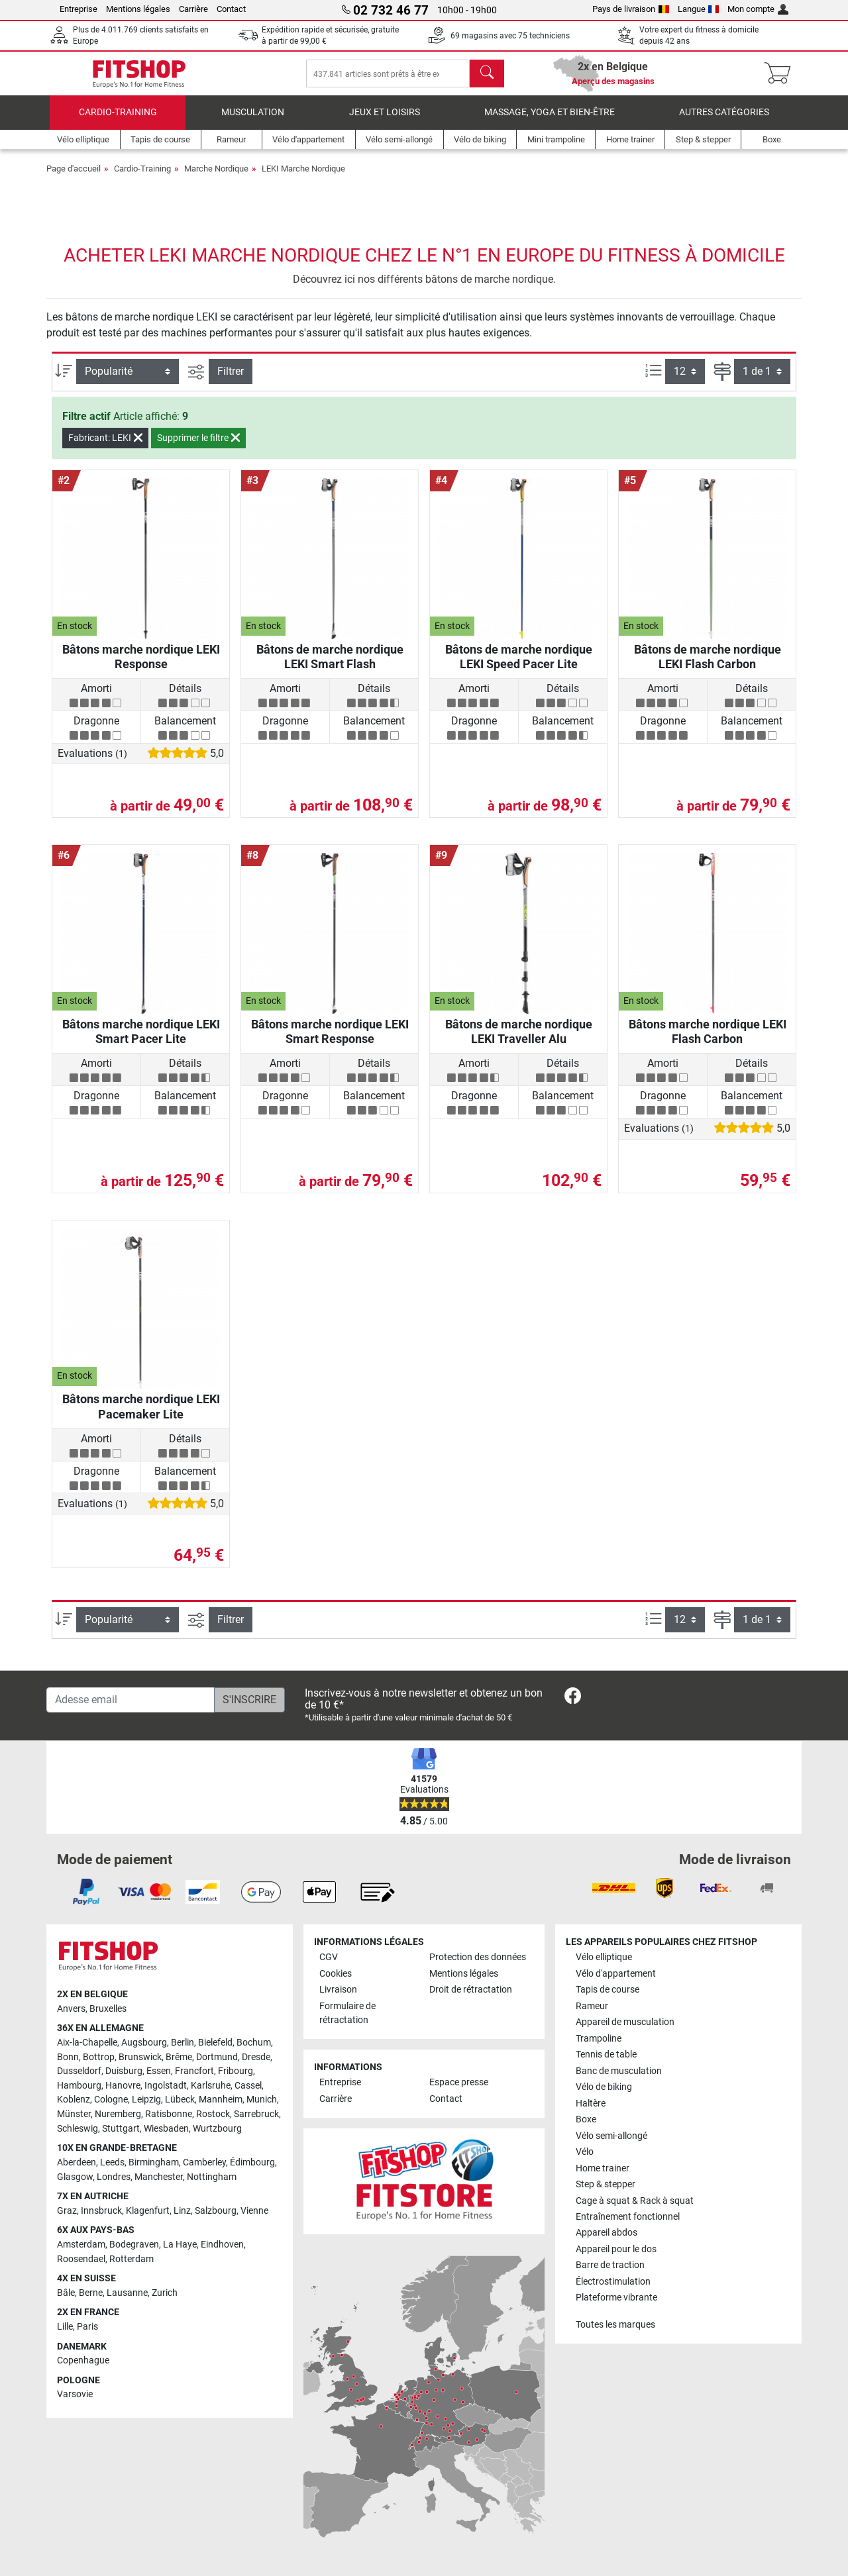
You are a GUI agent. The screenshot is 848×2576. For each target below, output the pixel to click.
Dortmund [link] (217, 2057)
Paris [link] (87, 2326)
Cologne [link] (111, 2100)
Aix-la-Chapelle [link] (87, 2042)
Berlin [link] (182, 2042)
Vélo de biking (604, 2087)
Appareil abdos (606, 2233)
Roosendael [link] (81, 2259)
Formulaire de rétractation (347, 2013)
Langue (698, 9)
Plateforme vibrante (616, 2298)
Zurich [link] (165, 2293)
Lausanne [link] (127, 2293)
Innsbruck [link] (101, 2210)
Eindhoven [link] (222, 2244)
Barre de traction (610, 2265)
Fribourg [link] (235, 2071)
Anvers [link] (71, 2008)
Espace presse (458, 2083)
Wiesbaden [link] (166, 2128)
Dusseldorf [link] (79, 2071)
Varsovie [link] (75, 2395)
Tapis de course (607, 1989)
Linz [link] (182, 2210)
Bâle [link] (66, 2293)
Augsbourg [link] (144, 2042)
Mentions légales (138, 9)
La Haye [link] (180, 2244)
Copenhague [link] (83, 2360)
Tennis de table (606, 2054)
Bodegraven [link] (134, 2244)
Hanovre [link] (122, 2085)
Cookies (335, 1973)
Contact (231, 9)
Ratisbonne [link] (168, 2114)
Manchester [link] (158, 2177)
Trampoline (598, 2038)
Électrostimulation (613, 2281)
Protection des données (477, 1957)
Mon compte (757, 9)
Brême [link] (179, 2057)
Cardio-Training (118, 122)
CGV (328, 1957)
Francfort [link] (194, 2071)
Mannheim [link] (220, 2100)
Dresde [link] (256, 2057)
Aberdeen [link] (76, 2162)
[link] (572, 1698)
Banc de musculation (619, 2071)
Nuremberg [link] (118, 2114)
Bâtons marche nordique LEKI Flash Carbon (707, 1041)
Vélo (585, 2151)
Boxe (586, 2119)
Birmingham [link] (154, 2162)
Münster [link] (74, 2114)
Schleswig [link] (77, 2128)
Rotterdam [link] (131, 2259)
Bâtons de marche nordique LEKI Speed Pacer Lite (518, 666)
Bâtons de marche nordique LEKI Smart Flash (329, 666)
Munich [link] (261, 2100)
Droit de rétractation (470, 1989)
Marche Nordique (216, 178)
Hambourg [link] (79, 2085)
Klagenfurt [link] (148, 2210)
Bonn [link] (68, 2057)
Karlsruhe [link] (211, 2085)
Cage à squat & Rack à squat (635, 2200)
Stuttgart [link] (121, 2128)
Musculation (252, 122)
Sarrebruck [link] (256, 2114)
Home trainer (602, 2168)
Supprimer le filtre (198, 447)
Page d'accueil (73, 178)
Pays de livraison (630, 9)
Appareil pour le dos (616, 2249)
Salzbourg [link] (216, 2210)
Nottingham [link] (212, 2177)
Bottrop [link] (99, 2057)
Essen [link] (158, 2071)
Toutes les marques (615, 2324)
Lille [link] (65, 2326)
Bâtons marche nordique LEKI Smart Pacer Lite (141, 1041)
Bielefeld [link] (215, 2042)
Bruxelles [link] (108, 2008)
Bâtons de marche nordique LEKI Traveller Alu (518, 1041)
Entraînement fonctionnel (628, 2216)
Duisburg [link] (123, 2071)
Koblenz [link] (73, 2100)
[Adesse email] (130, 1699)
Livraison (338, 1989)
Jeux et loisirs (384, 122)
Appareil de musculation (625, 2022)
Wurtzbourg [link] (217, 2128)
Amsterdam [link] (81, 2244)
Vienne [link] (254, 2210)
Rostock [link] (213, 2114)
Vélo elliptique (604, 1957)
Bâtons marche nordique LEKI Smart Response (330, 1041)
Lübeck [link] (180, 2100)
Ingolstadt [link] (165, 2085)
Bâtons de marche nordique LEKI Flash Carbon (707, 666)
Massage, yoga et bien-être (549, 122)
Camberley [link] (204, 2162)
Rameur (592, 2006)
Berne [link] (91, 2293)
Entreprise (78, 9)
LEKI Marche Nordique (303, 178)
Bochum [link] (254, 2042)
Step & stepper (605, 2184)
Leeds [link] (112, 2162)
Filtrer (230, 381)
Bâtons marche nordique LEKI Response (141, 666)
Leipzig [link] (146, 2100)
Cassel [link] (248, 2085)
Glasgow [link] (75, 2177)
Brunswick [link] (140, 2057)
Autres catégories (724, 122)
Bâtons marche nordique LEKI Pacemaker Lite (141, 1416)
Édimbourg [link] (252, 2162)
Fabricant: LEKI (105, 447)
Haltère (591, 2103)
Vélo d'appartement (616, 1973)
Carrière (193, 9)
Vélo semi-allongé (611, 2136)
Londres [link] (114, 2177)
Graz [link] (67, 2210)
